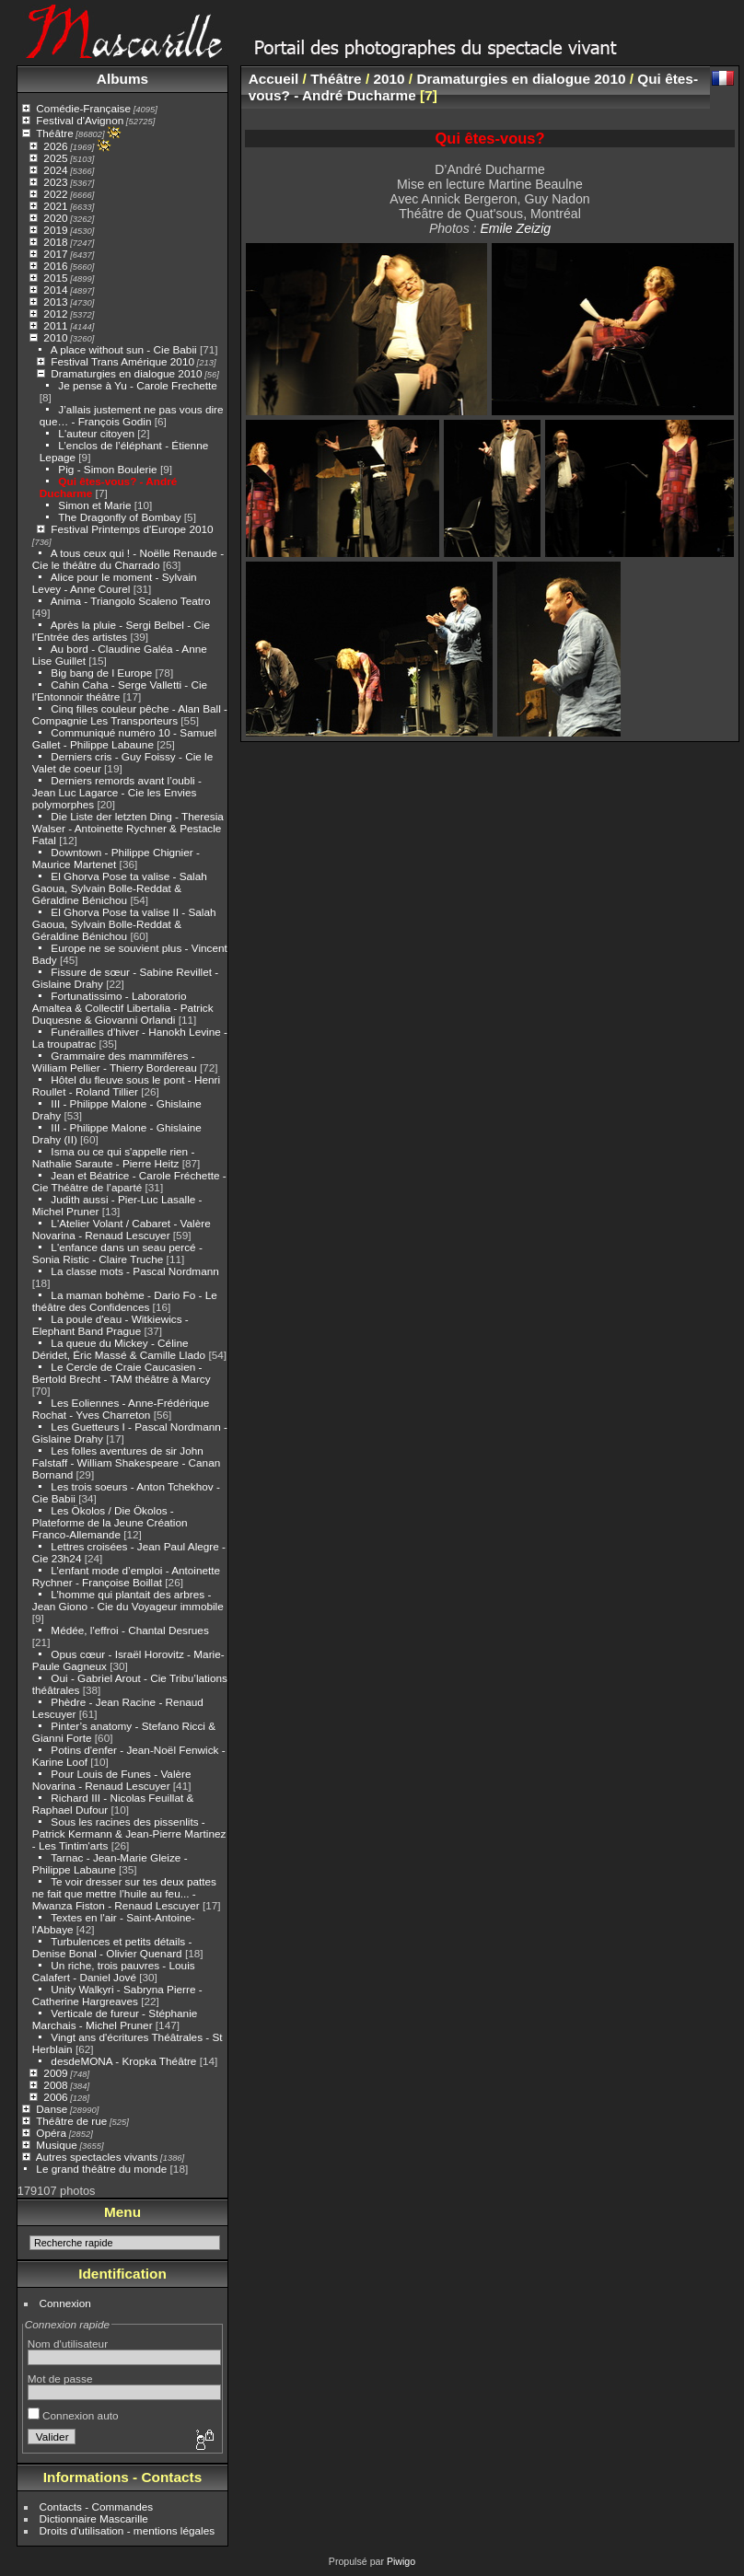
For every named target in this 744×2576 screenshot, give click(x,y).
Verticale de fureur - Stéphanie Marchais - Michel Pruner (115, 2019)
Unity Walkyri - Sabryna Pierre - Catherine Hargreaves (117, 1995)
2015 (55, 278)
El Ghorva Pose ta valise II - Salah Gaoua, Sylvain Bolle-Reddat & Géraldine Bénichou (124, 924)
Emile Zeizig (515, 228)
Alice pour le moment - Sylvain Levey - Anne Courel (114, 583)
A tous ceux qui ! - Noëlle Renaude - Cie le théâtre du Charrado (128, 559)
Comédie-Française (83, 108)
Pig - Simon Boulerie (107, 469)
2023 (55, 182)
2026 (55, 146)
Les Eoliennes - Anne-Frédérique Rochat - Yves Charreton (121, 1409)
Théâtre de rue (71, 2121)
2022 (55, 194)
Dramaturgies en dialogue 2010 (126, 373)
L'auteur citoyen (96, 433)
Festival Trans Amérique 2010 (122, 361)
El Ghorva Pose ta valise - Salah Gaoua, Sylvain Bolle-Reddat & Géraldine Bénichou (119, 888)
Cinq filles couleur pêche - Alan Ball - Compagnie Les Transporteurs (129, 714)
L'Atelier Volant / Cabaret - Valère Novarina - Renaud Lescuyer (121, 1229)
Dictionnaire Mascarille (94, 2518)
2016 (55, 266)
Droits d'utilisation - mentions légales (127, 2530)
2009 (55, 2073)
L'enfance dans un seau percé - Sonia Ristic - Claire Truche (117, 1253)
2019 (55, 230)
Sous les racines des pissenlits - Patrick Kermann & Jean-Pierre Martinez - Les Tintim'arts (129, 1833)
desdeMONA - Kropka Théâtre (123, 2061)
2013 (55, 301)
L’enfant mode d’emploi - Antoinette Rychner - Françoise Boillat (126, 1576)
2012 (55, 313)
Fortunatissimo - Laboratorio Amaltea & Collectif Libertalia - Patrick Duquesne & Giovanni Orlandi (123, 1008)
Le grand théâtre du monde (101, 2169)
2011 (55, 325)
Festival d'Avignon (79, 120)
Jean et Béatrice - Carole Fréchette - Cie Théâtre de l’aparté (129, 1181)
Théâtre (55, 133)
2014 (55, 290)
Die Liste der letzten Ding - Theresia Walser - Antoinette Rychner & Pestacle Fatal (128, 828)
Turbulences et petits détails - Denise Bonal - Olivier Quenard (112, 1947)
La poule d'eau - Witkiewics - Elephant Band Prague (110, 1325)
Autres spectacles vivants (97, 2157)
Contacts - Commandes (97, 2506)
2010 (55, 337)
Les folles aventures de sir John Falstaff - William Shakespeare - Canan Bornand (126, 1462)
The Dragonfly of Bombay (119, 517)
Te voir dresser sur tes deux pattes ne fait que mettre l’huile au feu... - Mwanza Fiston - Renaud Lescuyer (124, 1893)
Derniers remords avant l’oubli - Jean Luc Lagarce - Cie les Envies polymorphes (117, 792)
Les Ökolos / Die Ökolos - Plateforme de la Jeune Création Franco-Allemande (110, 1522)
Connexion (65, 2303)
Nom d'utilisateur (68, 2344)
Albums (122, 79)
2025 (55, 158)
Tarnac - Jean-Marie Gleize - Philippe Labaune (110, 1863)
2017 (55, 254)
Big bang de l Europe (101, 673)
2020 (55, 218)
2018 (55, 242)
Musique (56, 2145)
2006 (55, 2097)
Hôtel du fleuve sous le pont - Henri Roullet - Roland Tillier (126, 1085)
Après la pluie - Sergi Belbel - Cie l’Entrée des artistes (121, 631)
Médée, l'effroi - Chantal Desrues (129, 1630)
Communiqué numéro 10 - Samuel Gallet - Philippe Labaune (124, 738)
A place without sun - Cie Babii (124, 349)
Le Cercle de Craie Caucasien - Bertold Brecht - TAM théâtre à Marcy (121, 1373)
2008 (55, 2085)
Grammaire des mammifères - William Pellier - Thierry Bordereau (114, 1061)
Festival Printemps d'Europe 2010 (132, 529)
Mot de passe (60, 2379)
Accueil (274, 79)
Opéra (51, 2133)
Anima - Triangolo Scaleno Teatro (131, 601)
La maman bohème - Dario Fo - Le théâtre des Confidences (124, 1301)
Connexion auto (73, 2415)
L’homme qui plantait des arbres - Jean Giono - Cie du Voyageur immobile (128, 1600)
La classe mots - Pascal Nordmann (134, 1271)
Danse (51, 2109)
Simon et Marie (94, 505)
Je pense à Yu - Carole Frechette (137, 385)
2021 (55, 206)
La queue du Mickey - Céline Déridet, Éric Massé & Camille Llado (118, 1349)
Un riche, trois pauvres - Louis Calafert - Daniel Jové (113, 1971)
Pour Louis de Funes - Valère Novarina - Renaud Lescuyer (112, 1780)
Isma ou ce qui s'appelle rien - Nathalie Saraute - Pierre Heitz (113, 1157)
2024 (55, 170)
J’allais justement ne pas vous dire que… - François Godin (132, 415)
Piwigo (401, 2561)
